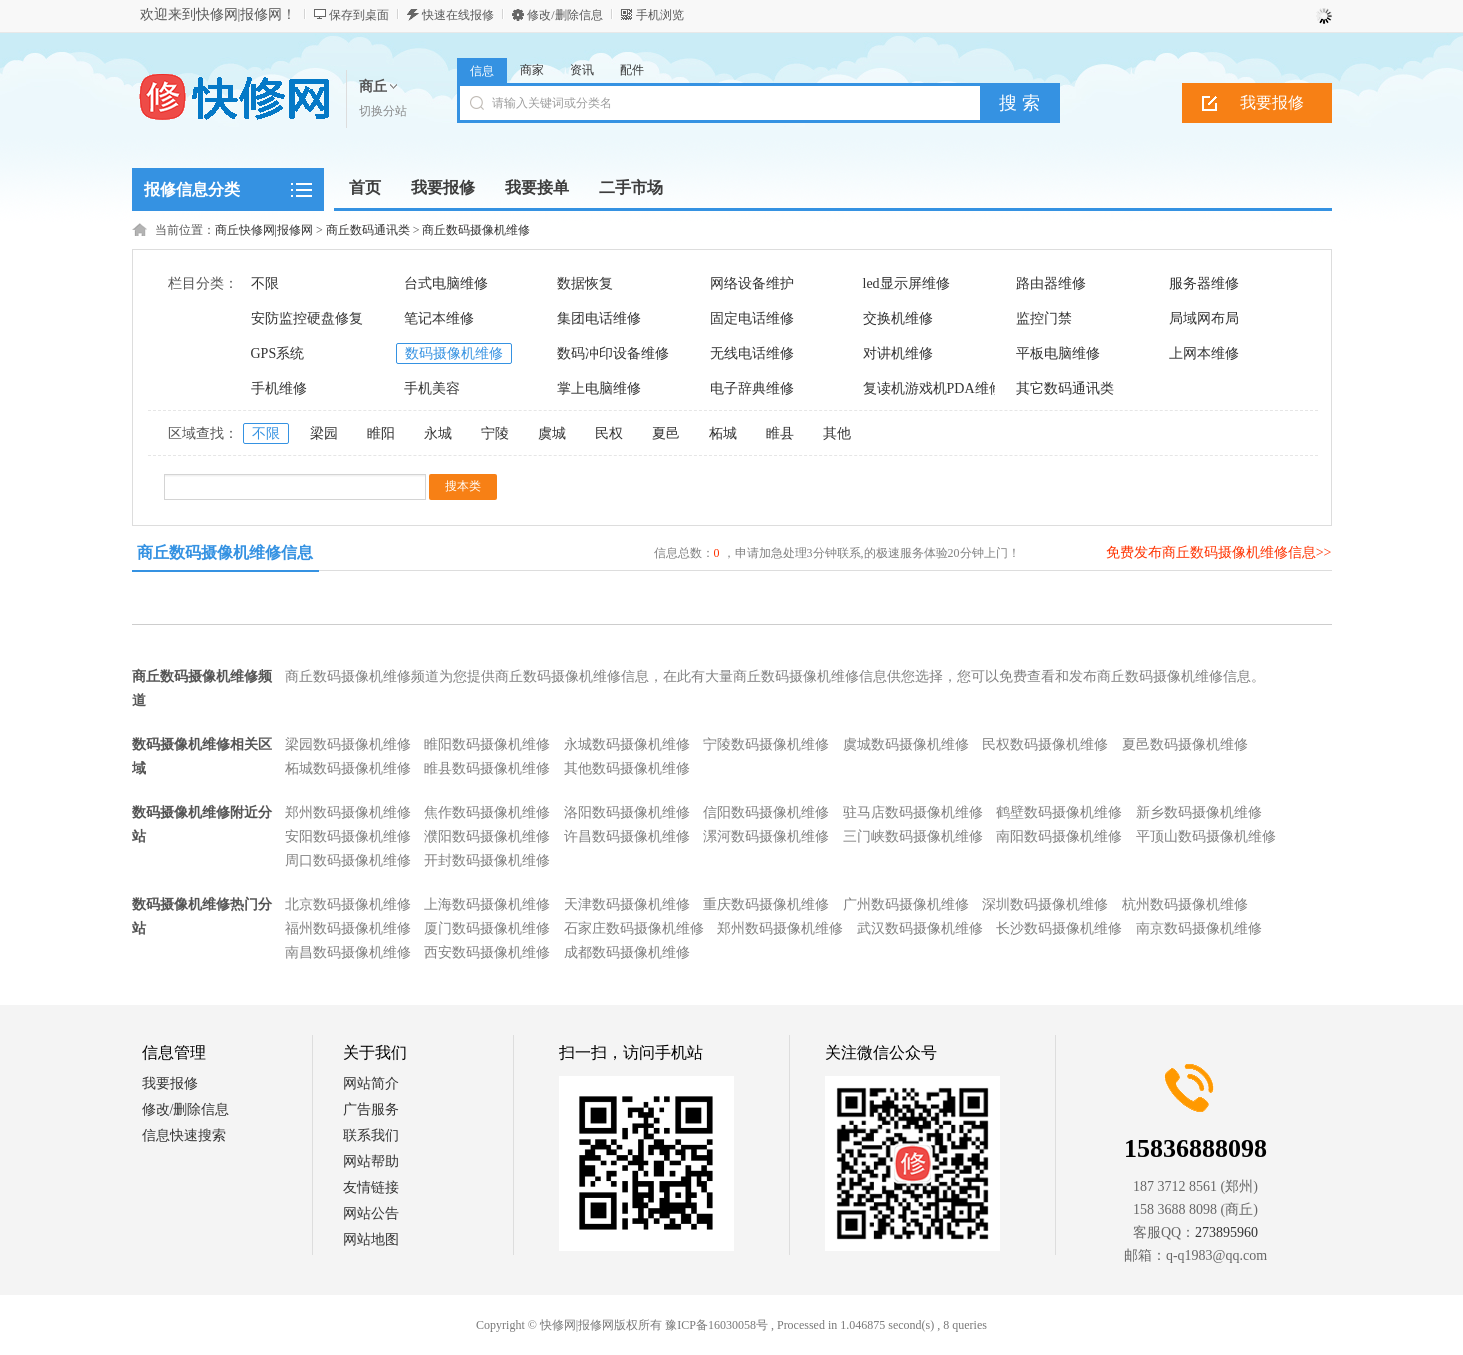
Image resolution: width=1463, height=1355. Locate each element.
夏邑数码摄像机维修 (1185, 744)
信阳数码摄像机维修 (766, 812)
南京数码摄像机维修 (1199, 928)
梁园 (324, 433)
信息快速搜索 (184, 1135)
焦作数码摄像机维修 (487, 812)
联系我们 (371, 1135)
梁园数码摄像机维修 (348, 744)
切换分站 (383, 111)
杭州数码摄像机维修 (1185, 904)
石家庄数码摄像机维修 (634, 928)
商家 (532, 70)
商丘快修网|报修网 (264, 230)
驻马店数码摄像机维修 (913, 812)
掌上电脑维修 (599, 388)
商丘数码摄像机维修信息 (225, 552)
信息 (482, 71)
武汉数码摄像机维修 (920, 928)
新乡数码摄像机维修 (1199, 812)
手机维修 (279, 388)
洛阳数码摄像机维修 (627, 812)
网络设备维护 (752, 283)
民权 (609, 433)
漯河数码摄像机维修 (766, 836)
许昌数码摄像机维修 (627, 836)
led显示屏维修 (906, 283)
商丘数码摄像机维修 (476, 230)
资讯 (582, 70)
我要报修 (1272, 102)
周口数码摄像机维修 (348, 860)
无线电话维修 (752, 353)
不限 (265, 283)
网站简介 (371, 1083)
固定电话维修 (752, 318)
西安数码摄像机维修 (487, 952)
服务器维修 (1204, 283)
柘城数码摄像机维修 (348, 768)
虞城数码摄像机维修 (906, 744)
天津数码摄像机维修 (627, 904)
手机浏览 (660, 15)
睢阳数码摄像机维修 (487, 744)
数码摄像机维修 (454, 353)
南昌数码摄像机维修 (348, 952)
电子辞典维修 (752, 388)
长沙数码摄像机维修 (1059, 928)
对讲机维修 (898, 353)
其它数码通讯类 (1065, 388)
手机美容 (432, 388)
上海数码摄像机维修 (487, 904)
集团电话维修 (599, 318)
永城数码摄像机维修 (627, 744)
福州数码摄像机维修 (348, 928)
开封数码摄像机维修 (487, 860)
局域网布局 (1204, 318)
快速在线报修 (458, 15)
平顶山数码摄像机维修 (1206, 836)
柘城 (723, 433)
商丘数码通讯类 (368, 230)
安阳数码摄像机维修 (348, 836)
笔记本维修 (439, 318)
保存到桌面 (359, 15)
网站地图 (371, 1239)
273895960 (1226, 1232)
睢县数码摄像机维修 (487, 768)
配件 (632, 70)
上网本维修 (1204, 353)
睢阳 (381, 433)
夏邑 (666, 433)
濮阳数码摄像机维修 (487, 836)
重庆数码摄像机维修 (766, 904)
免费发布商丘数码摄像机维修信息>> (1219, 552)
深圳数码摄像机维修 (1045, 904)
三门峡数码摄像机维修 (913, 836)
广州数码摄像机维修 (906, 904)
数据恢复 (585, 283)
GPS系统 (278, 353)
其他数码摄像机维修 (627, 768)
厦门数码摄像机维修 (487, 928)
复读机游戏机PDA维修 (933, 388)
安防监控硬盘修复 (307, 318)
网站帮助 (371, 1161)
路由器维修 (1051, 283)
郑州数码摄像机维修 (348, 812)
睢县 (780, 433)
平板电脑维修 (1058, 353)
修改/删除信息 (564, 15)
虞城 (552, 433)
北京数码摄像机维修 (348, 904)
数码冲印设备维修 (613, 353)
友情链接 (371, 1187)
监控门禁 (1044, 318)
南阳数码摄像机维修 (1059, 836)
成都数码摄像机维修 (627, 952)
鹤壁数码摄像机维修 (1059, 812)
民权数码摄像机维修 (1045, 744)
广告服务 (371, 1109)
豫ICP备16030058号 (716, 1325)
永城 (438, 433)
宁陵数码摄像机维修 (766, 744)
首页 (365, 187)
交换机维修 (898, 318)
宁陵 (495, 433)
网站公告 (371, 1213)
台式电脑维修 (446, 283)
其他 (837, 433)
